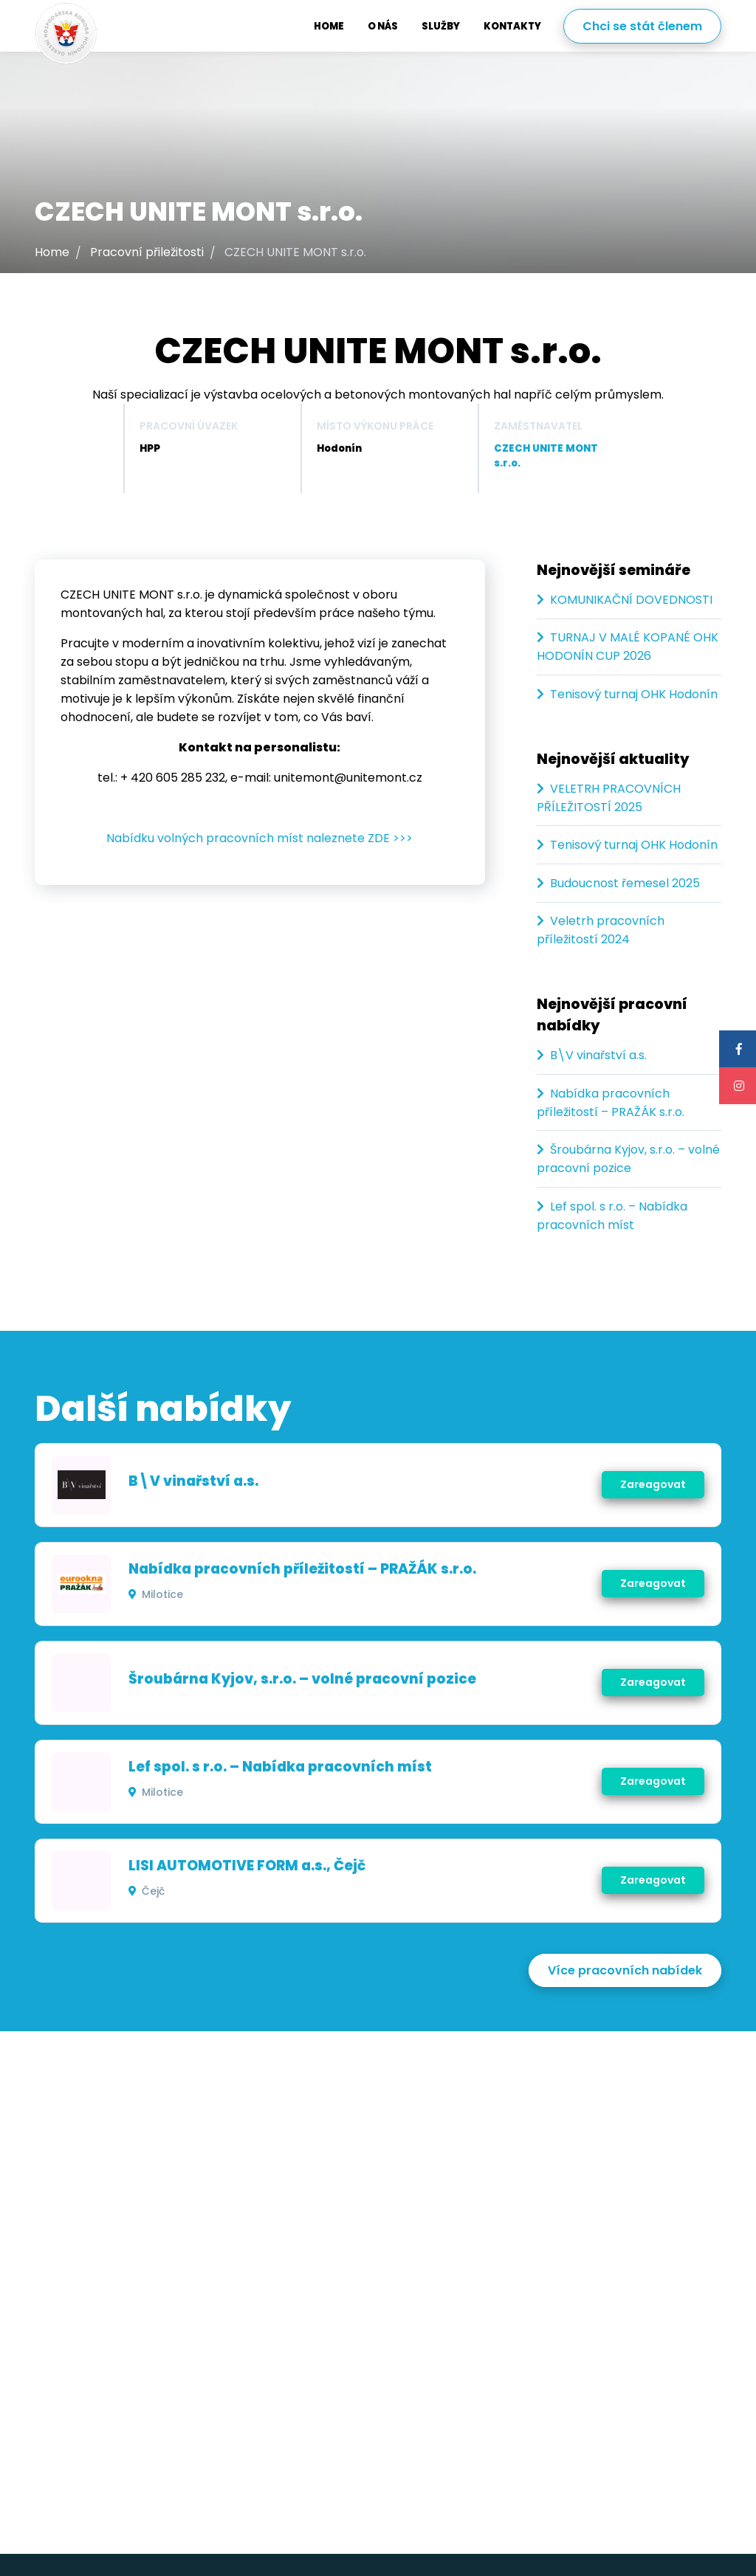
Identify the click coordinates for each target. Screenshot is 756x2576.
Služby (441, 26)
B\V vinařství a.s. (598, 1055)
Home (329, 26)
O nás (383, 26)
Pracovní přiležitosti (147, 252)
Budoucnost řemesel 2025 (625, 883)
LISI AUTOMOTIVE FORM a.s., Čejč (247, 1866)
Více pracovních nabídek (625, 1970)
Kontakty (512, 26)
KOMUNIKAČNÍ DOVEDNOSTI (631, 599)
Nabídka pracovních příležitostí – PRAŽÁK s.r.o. (303, 1569)
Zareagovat (652, 1484)
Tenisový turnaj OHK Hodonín (634, 694)
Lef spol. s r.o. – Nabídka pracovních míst (281, 1767)
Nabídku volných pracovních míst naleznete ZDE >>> (259, 838)
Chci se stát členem (642, 26)
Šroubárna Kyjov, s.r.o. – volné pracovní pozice (303, 1679)
